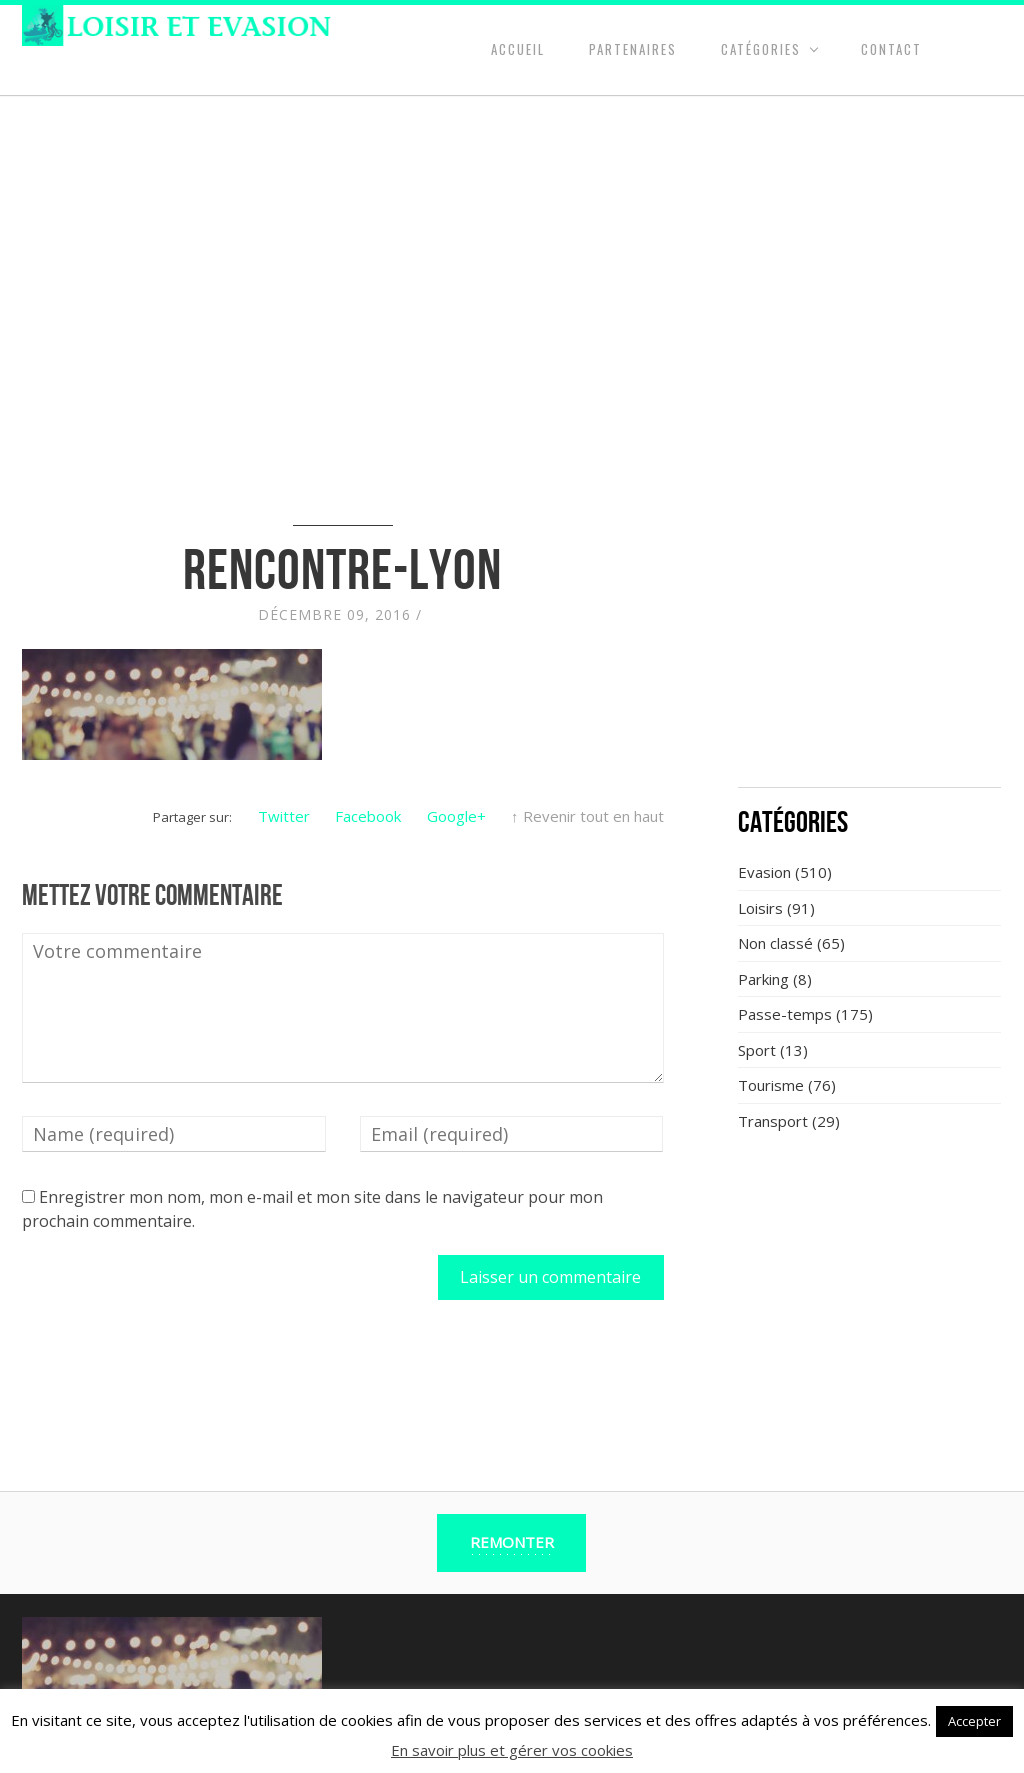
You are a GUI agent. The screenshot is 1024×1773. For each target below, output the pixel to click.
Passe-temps (785, 1014)
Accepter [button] (974, 1721)
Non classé (775, 943)
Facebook (368, 816)
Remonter (512, 1542)
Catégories (761, 49)
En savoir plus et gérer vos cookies (512, 1750)
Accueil (518, 49)
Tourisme (771, 1085)
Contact (891, 49)
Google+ (456, 816)
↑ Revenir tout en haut (587, 816)
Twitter (284, 816)
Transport (773, 1121)
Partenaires (633, 49)
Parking (763, 979)
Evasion (764, 872)
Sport (757, 1050)
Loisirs (760, 908)
